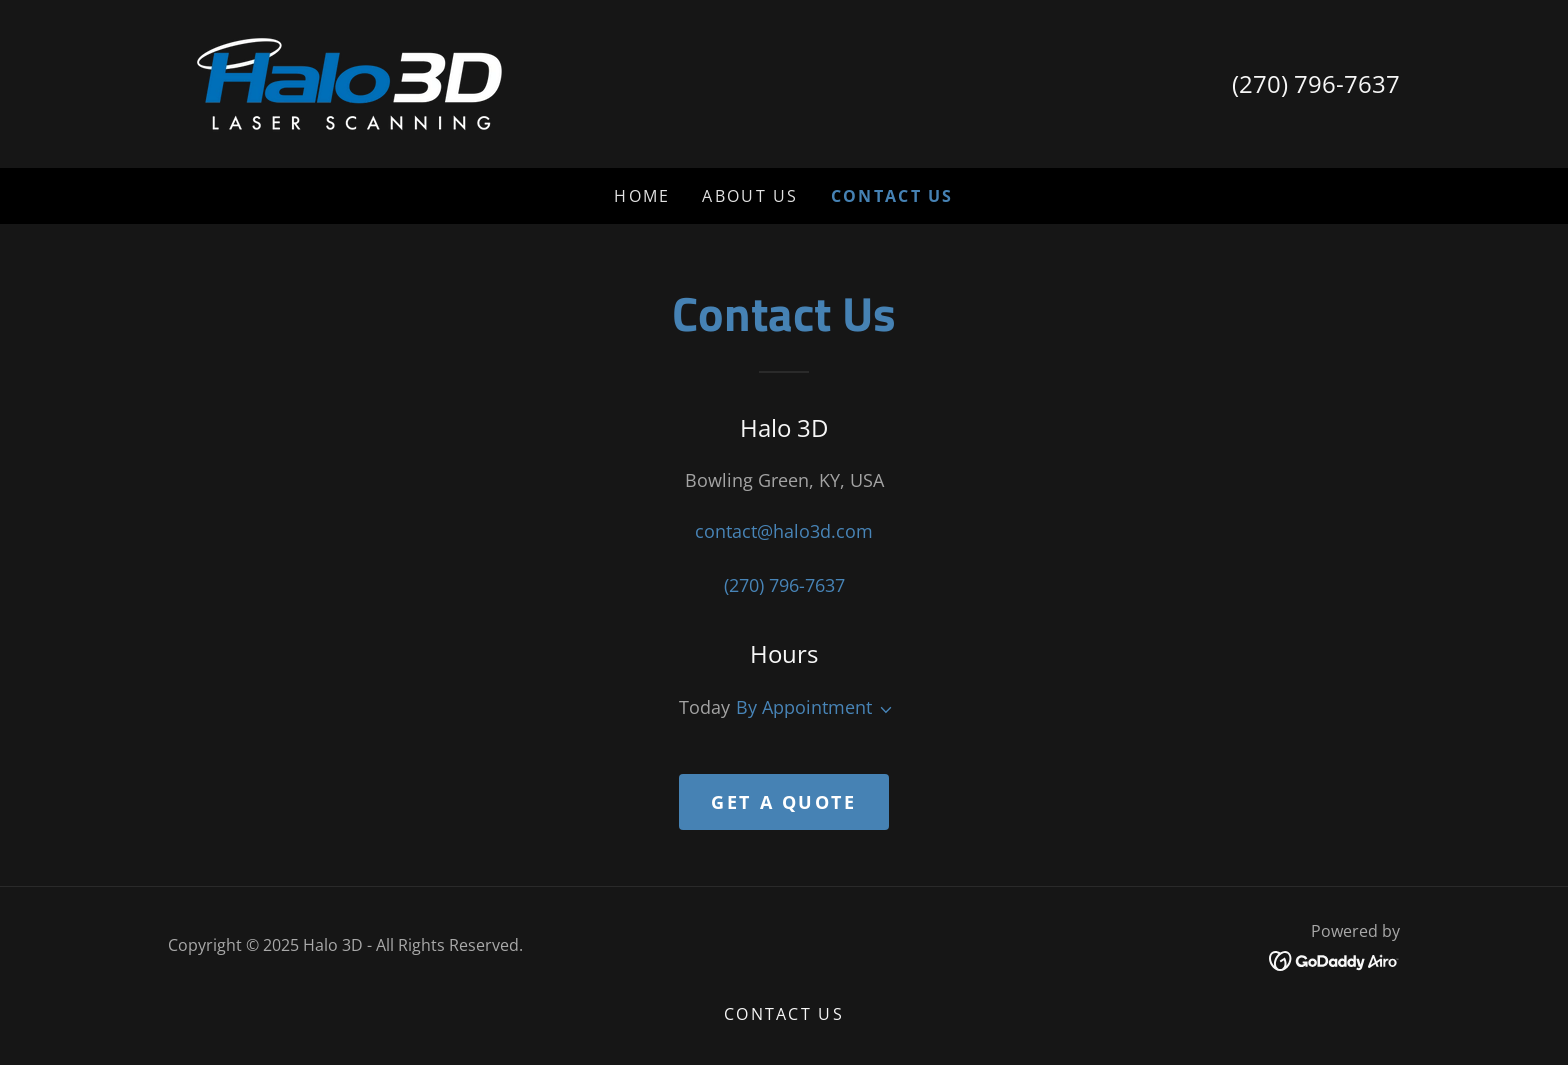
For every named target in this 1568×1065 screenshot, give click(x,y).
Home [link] (642, 196)
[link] (349, 82)
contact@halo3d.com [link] (784, 531)
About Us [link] (750, 196)
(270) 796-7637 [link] (1316, 83)
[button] (882, 710)
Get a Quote (783, 802)
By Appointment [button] (804, 707)
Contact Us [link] (892, 196)
